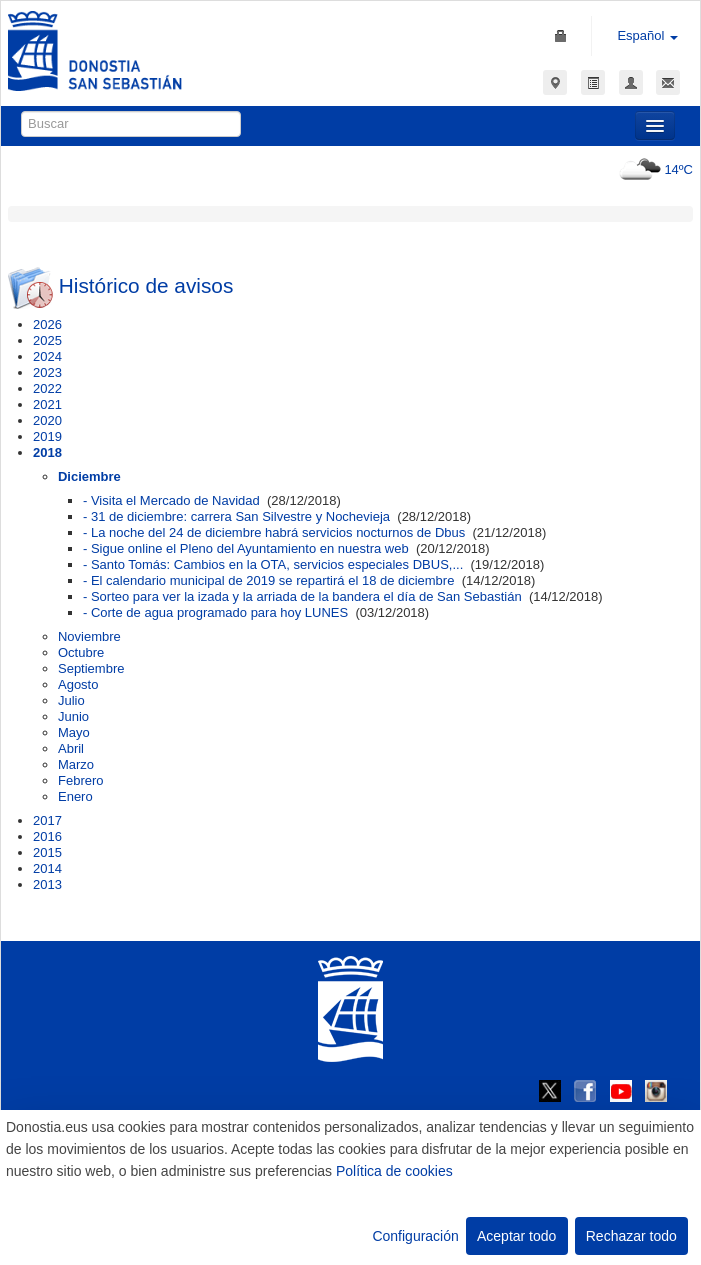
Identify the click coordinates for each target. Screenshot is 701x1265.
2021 (47, 404)
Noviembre (89, 636)
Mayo (74, 732)
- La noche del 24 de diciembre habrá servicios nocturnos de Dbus (274, 532)
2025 (47, 340)
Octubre (81, 652)
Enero (75, 796)
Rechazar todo (631, 1236)
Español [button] (647, 35)
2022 (47, 388)
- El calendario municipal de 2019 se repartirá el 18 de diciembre (268, 580)
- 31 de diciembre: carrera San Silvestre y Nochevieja (236, 516)
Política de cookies (394, 1171)
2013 (47, 884)
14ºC (653, 169)
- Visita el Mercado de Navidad (171, 500)
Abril (71, 748)
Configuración (415, 1236)
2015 (47, 852)
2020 (47, 420)
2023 (47, 372)
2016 (47, 836)
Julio (71, 700)
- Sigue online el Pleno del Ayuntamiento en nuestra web (246, 548)
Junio (73, 716)
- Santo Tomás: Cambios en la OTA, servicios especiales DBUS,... (273, 564)
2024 (47, 356)
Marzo (76, 764)
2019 (47, 436)
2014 (47, 868)
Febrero (81, 780)
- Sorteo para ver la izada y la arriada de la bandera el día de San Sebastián (302, 596)
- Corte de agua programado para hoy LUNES (215, 612)
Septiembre (91, 668)
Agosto (78, 684)
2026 (47, 324)
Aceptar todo (516, 1236)
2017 (47, 820)
